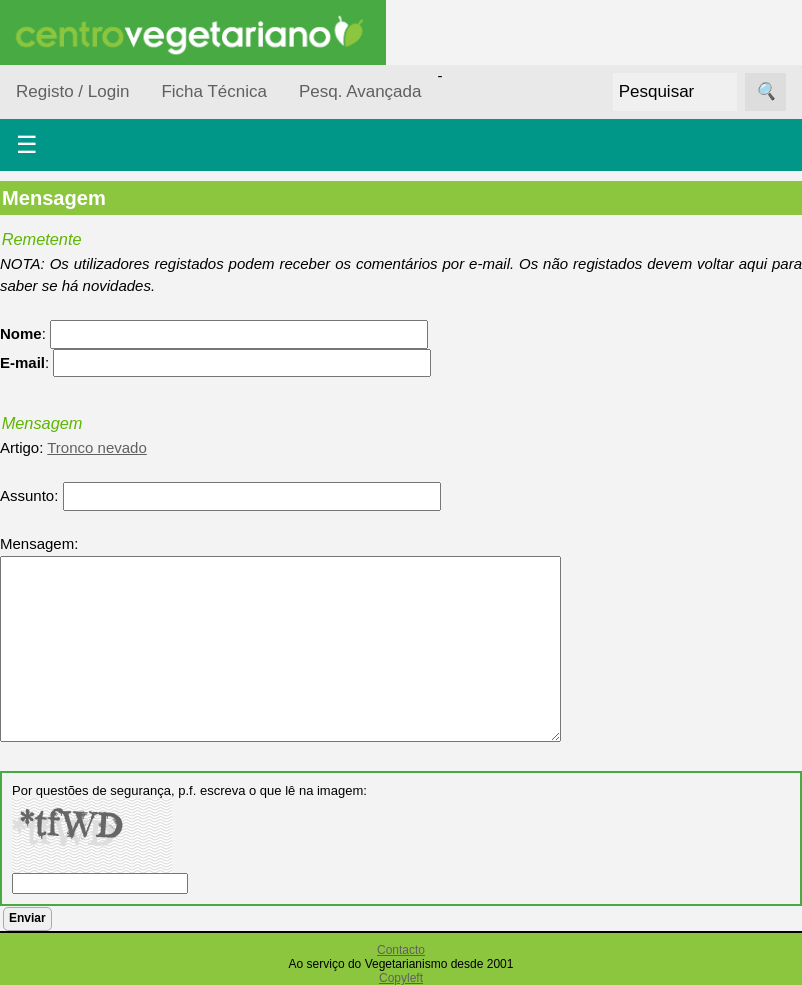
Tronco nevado (97, 447)
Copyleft (401, 978)
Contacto (401, 950)
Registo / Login (72, 91)
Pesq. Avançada (360, 91)
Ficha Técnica (214, 91)
